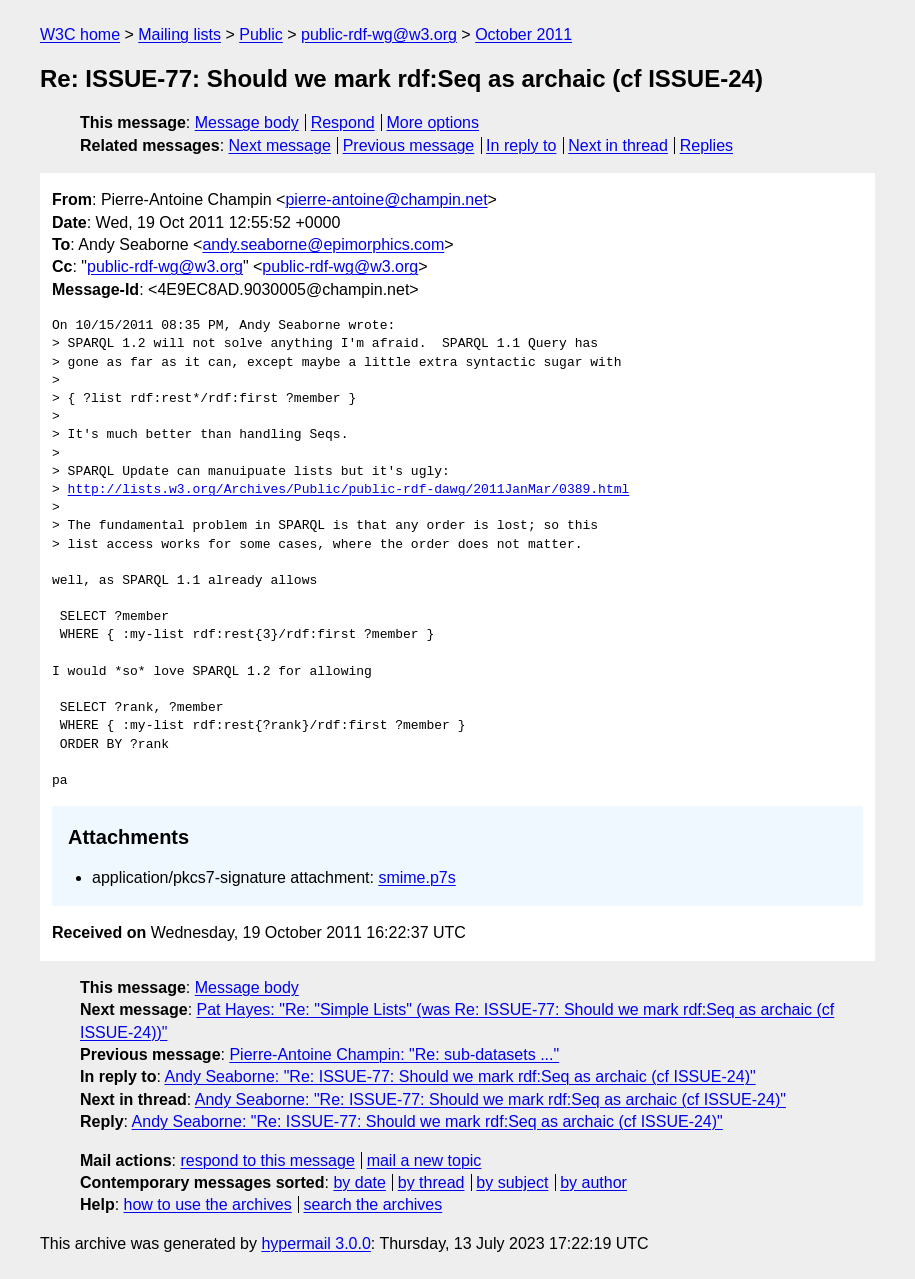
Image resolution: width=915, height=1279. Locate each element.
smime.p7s (416, 877)
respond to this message (267, 1160)
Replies (706, 145)
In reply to (521, 145)
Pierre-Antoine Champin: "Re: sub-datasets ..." (394, 1054)
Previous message (409, 145)
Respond (343, 122)
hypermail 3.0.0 (315, 1243)
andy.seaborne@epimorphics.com (323, 244)
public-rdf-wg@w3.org (379, 34)
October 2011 (523, 34)
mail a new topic (424, 1160)
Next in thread (618, 145)
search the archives (373, 1204)
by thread (431, 1182)
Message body (247, 122)
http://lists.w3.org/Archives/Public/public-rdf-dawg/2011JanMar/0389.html (349, 490)
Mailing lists (179, 34)
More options (433, 122)
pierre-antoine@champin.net (386, 199)
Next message (280, 145)
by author (593, 1182)
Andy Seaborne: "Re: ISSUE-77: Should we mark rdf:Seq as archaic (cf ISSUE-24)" (459, 1076)
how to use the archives (208, 1204)
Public (261, 34)
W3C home (80, 34)
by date (359, 1182)
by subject (512, 1182)
